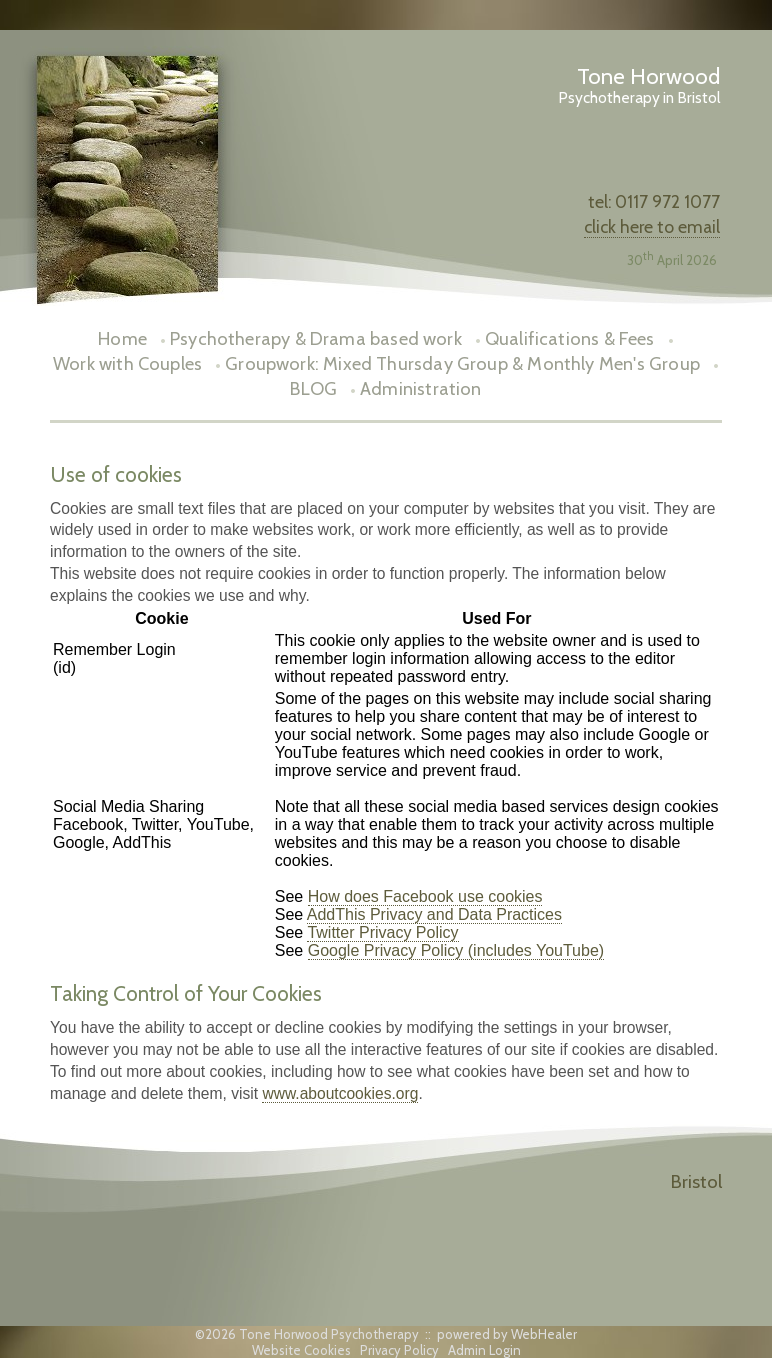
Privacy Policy (399, 1350)
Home (122, 338)
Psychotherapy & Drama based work (316, 338)
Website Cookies (301, 1350)
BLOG (313, 388)
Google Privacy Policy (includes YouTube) (456, 950)
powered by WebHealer (507, 1334)
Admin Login (484, 1350)
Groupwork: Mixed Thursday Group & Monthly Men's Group (462, 363)
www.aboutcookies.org (340, 1093)
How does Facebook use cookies (425, 896)
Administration (421, 388)
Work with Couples (127, 363)
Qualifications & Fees (570, 338)
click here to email (652, 226)
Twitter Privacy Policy (382, 932)
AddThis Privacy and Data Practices (434, 914)
